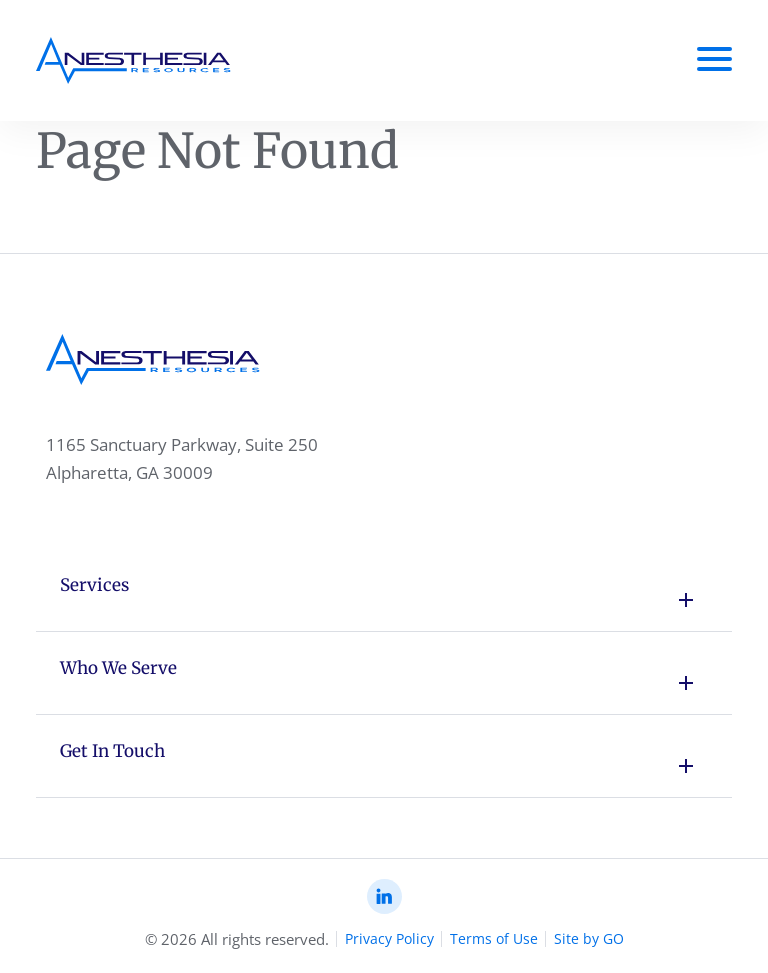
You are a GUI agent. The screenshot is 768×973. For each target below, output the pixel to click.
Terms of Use (494, 938)
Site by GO (589, 938)
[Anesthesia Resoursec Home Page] (133, 60)
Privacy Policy (389, 938)
